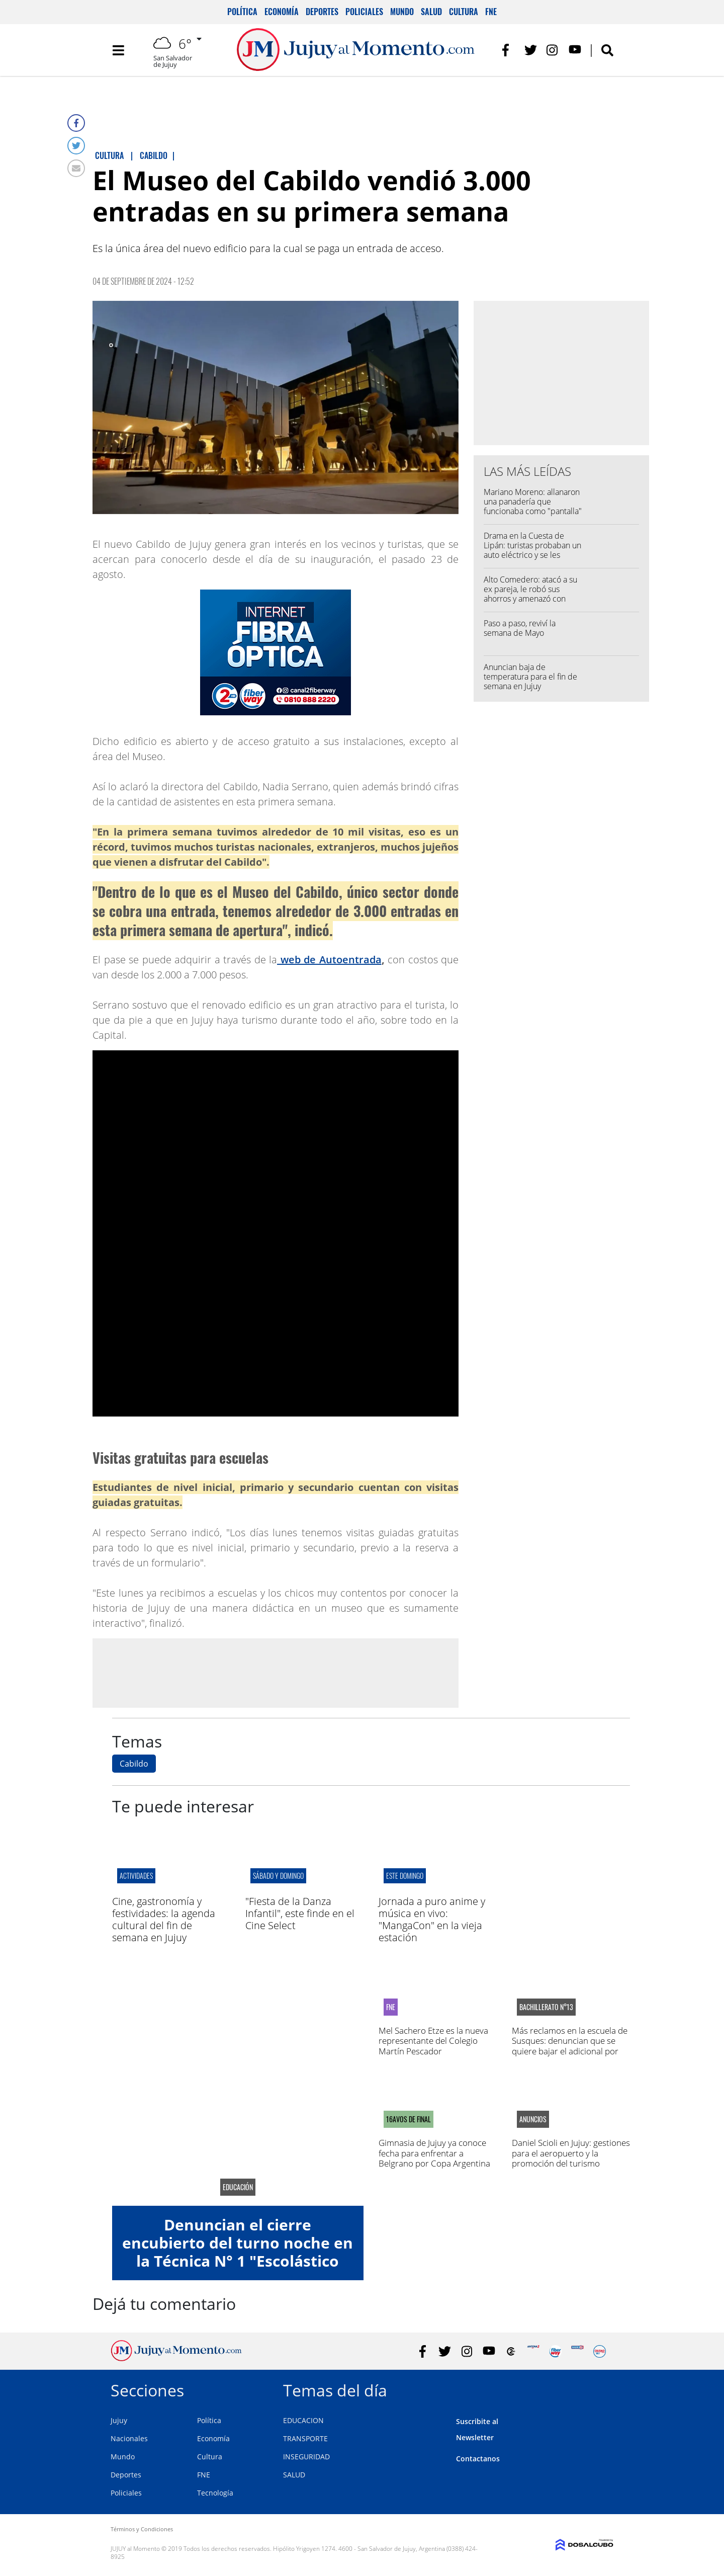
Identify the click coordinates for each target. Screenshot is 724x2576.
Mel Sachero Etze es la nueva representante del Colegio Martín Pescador (433, 2041)
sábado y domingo (278, 1875)
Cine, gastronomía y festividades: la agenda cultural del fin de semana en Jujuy (163, 1919)
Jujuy (119, 2420)
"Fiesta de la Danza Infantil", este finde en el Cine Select (299, 1913)
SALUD (294, 2474)
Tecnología (215, 2493)
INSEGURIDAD (306, 2456)
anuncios (533, 2119)
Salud (431, 12)
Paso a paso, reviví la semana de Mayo (520, 628)
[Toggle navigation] (118, 50)
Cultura (463, 12)
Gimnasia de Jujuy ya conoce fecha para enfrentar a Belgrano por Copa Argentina (434, 2153)
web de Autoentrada (329, 959)
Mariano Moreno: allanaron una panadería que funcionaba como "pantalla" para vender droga (533, 506)
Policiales (364, 12)
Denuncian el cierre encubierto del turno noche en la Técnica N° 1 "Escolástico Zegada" (237, 2251)
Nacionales (129, 2438)
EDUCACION (303, 2420)
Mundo (402, 12)
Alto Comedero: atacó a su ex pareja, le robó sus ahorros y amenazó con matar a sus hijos (530, 594)
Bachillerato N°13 (546, 2007)
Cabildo (134, 1763)
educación (238, 2187)
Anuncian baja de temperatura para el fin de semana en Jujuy (530, 676)
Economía (281, 12)
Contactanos (478, 2458)
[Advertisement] (275, 1672)
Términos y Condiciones (142, 2529)
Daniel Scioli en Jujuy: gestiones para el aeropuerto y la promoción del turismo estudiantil (571, 2158)
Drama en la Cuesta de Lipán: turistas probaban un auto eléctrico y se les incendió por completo (532, 550)
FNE (491, 12)
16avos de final (408, 2119)
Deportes (322, 12)
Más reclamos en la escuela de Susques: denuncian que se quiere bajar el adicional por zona (569, 2046)
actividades (136, 1875)
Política (242, 12)
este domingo (404, 1875)
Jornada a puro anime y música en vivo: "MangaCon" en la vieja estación (432, 1919)
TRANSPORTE (305, 2438)
